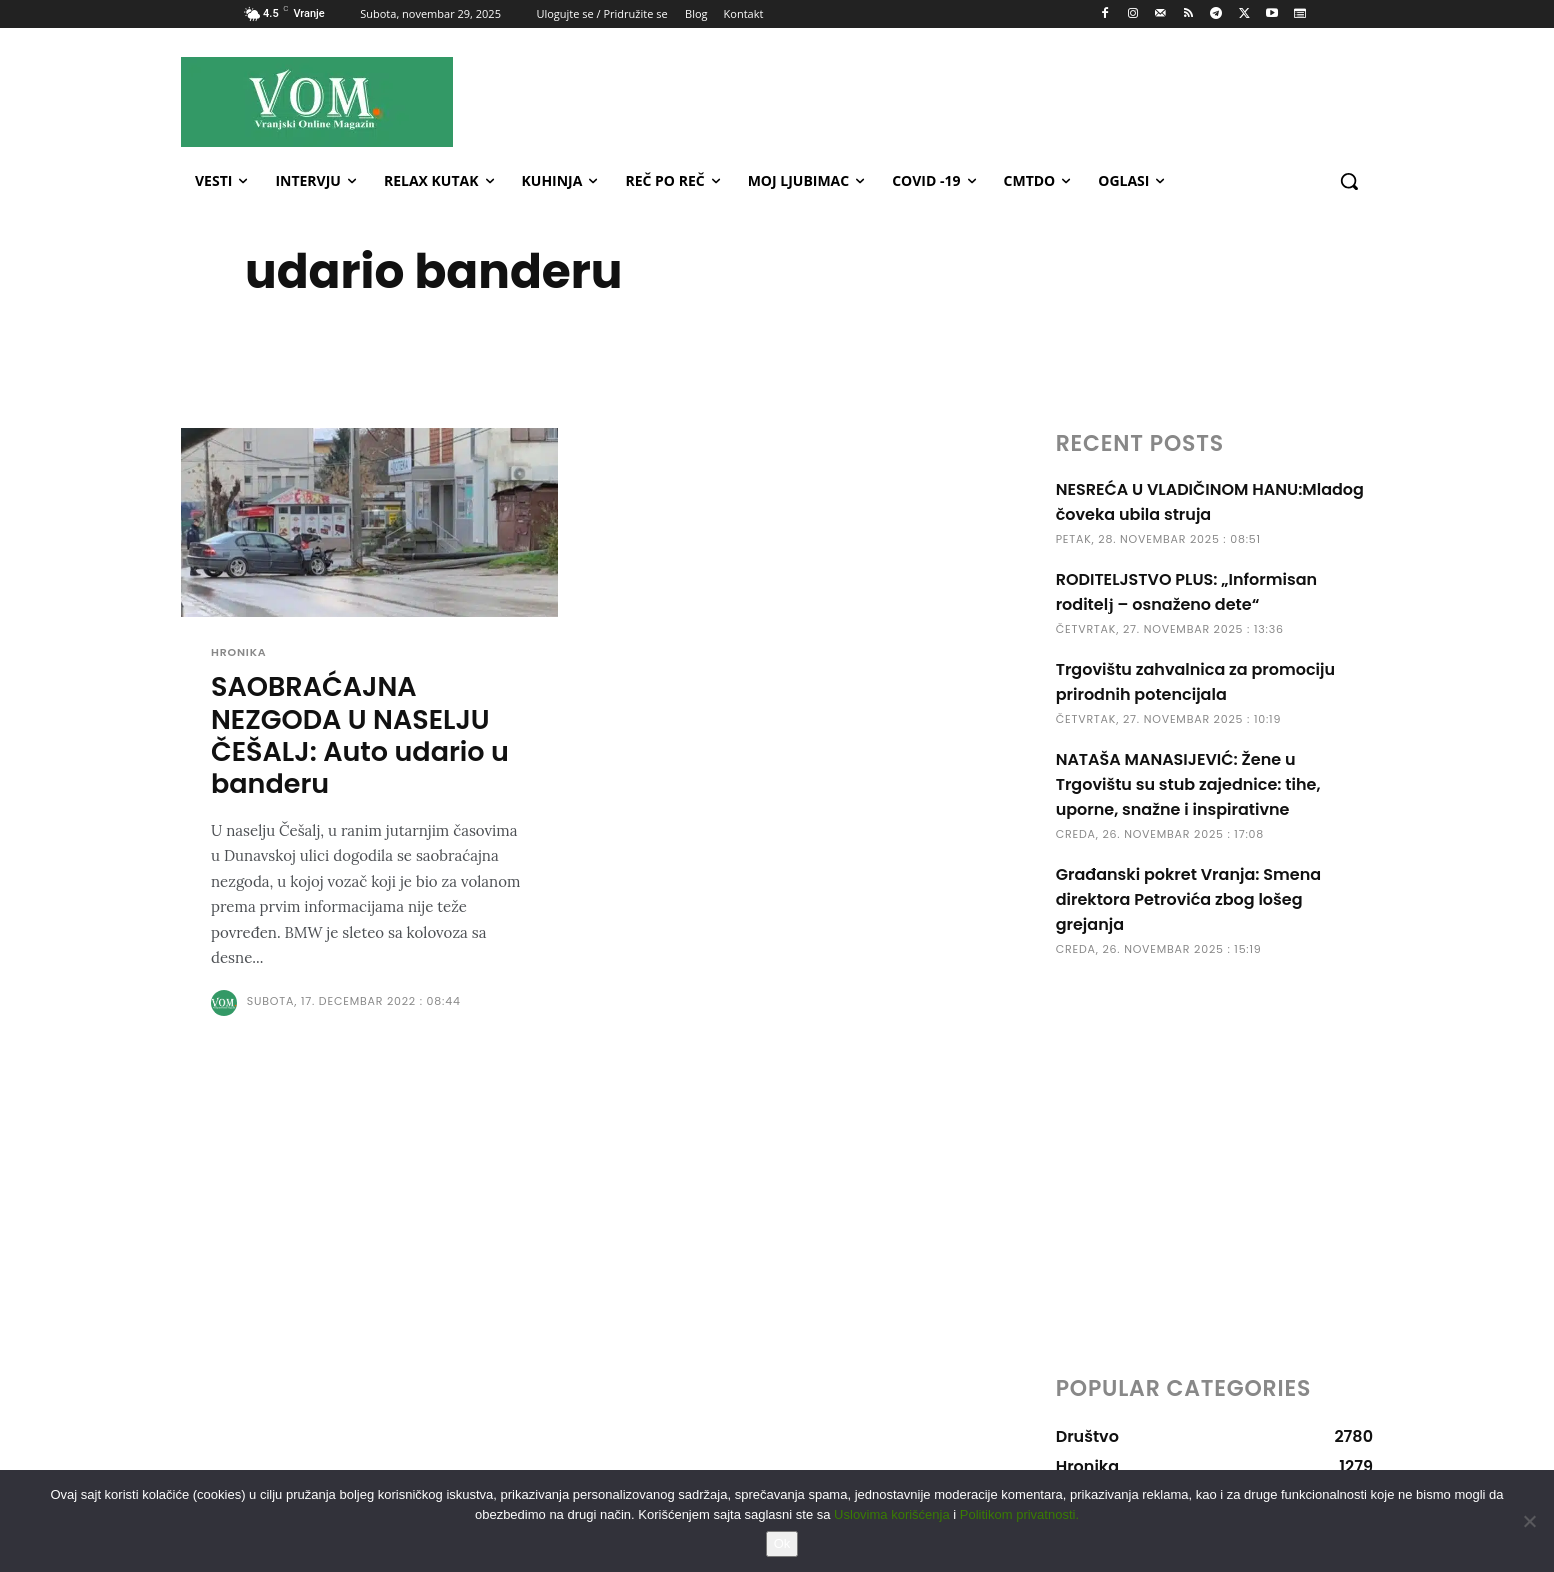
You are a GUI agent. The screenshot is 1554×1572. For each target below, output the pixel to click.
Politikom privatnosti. (1019, 1514)
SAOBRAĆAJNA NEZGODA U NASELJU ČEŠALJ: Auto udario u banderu (360, 737)
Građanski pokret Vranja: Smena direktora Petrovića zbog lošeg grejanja (1188, 899)
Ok (782, 1543)
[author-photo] (227, 1004)
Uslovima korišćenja (892, 1514)
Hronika (239, 652)
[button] (1349, 181)
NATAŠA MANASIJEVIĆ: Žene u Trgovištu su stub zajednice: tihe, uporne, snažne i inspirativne (1188, 784)
